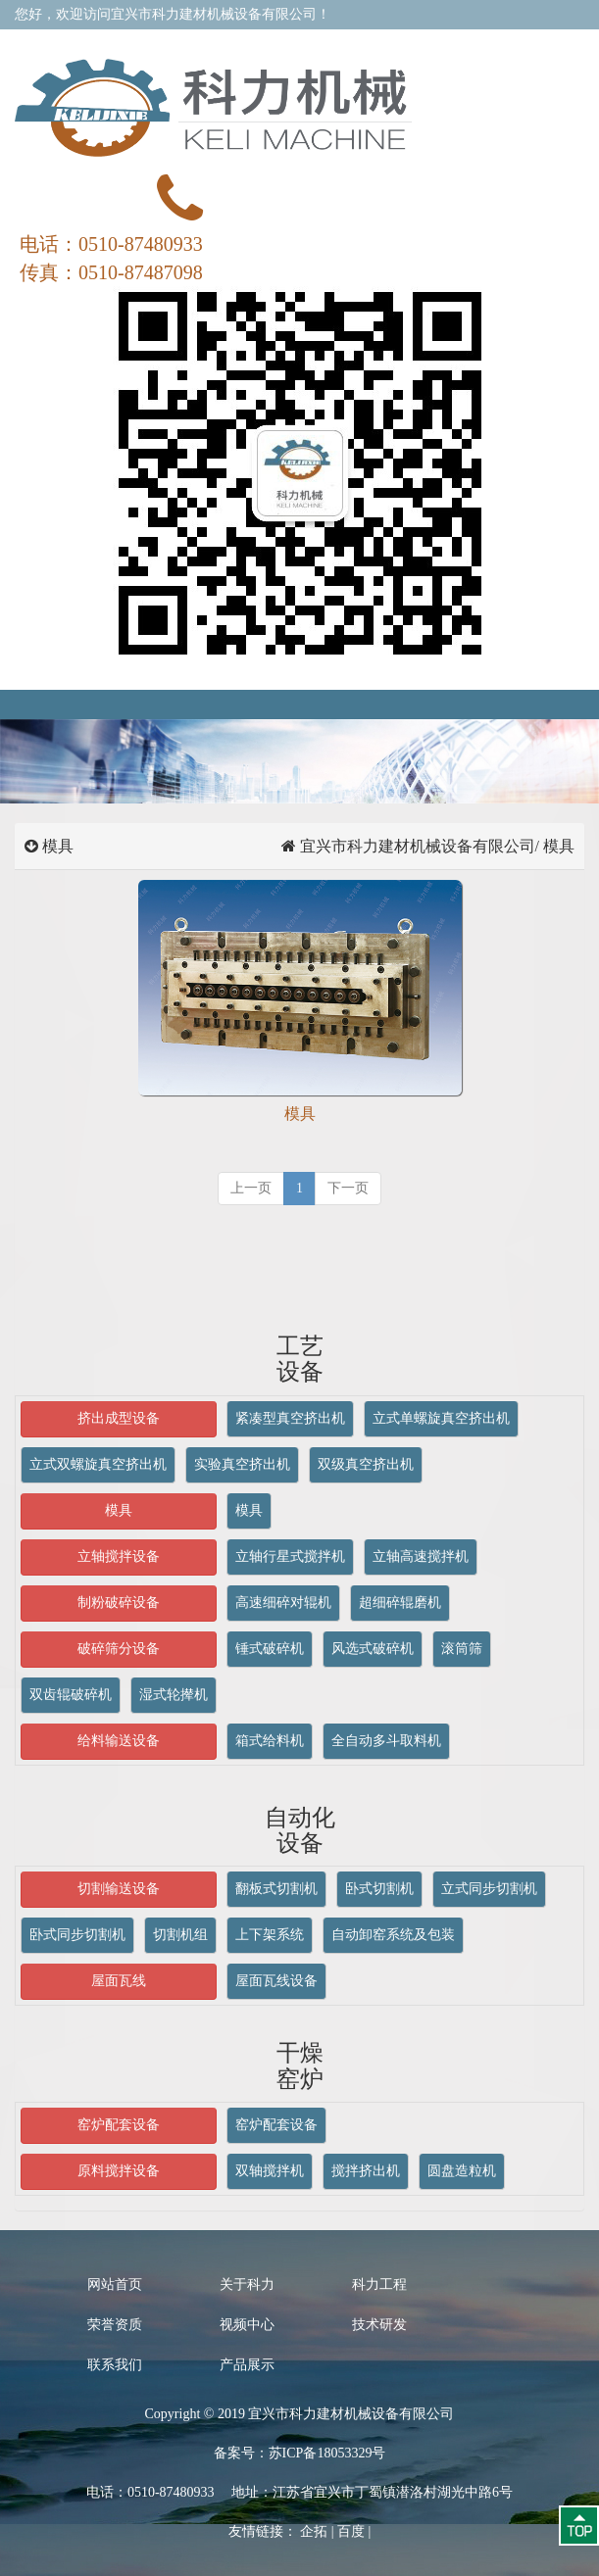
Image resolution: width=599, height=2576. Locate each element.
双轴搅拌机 (269, 2170)
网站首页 (114, 2284)
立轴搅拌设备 (118, 1556)
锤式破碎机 (269, 1648)
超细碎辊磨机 (400, 1602)
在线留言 (356, 43)
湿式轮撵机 (173, 1694)
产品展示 (247, 2364)
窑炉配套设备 (118, 2124)
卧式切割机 (379, 1888)
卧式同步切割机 (77, 1934)
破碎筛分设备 (118, 1648)
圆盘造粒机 (461, 2170)
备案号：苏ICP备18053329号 (300, 2453)
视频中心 (247, 2324)
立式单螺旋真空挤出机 (441, 1418)
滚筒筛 (461, 1648)
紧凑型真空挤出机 (290, 1418)
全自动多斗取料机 (386, 1740)
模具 (118, 1510)
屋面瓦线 (118, 1980)
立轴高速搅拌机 (421, 1556)
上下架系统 (269, 1934)
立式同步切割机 (489, 1888)
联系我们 (421, 43)
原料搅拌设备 (118, 2170)
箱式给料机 (269, 1740)
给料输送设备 (118, 1740)
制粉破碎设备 (118, 1602)
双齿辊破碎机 (70, 1694)
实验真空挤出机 (242, 1464)
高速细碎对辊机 (283, 1602)
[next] (348, 1188)
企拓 (313, 2531)
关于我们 (292, 43)
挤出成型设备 (118, 1418)
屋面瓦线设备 (276, 1980)
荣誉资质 (114, 2324)
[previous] (251, 1188)
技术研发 (379, 2324)
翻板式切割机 (276, 1888)
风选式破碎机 (372, 1648)
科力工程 (379, 2284)
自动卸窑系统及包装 (393, 1934)
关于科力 (247, 2284)
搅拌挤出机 (365, 2170)
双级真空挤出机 (366, 1464)
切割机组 (180, 1934)
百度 (351, 2531)
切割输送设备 (118, 1888)
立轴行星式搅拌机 (290, 1556)
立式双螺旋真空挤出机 (98, 1464)
